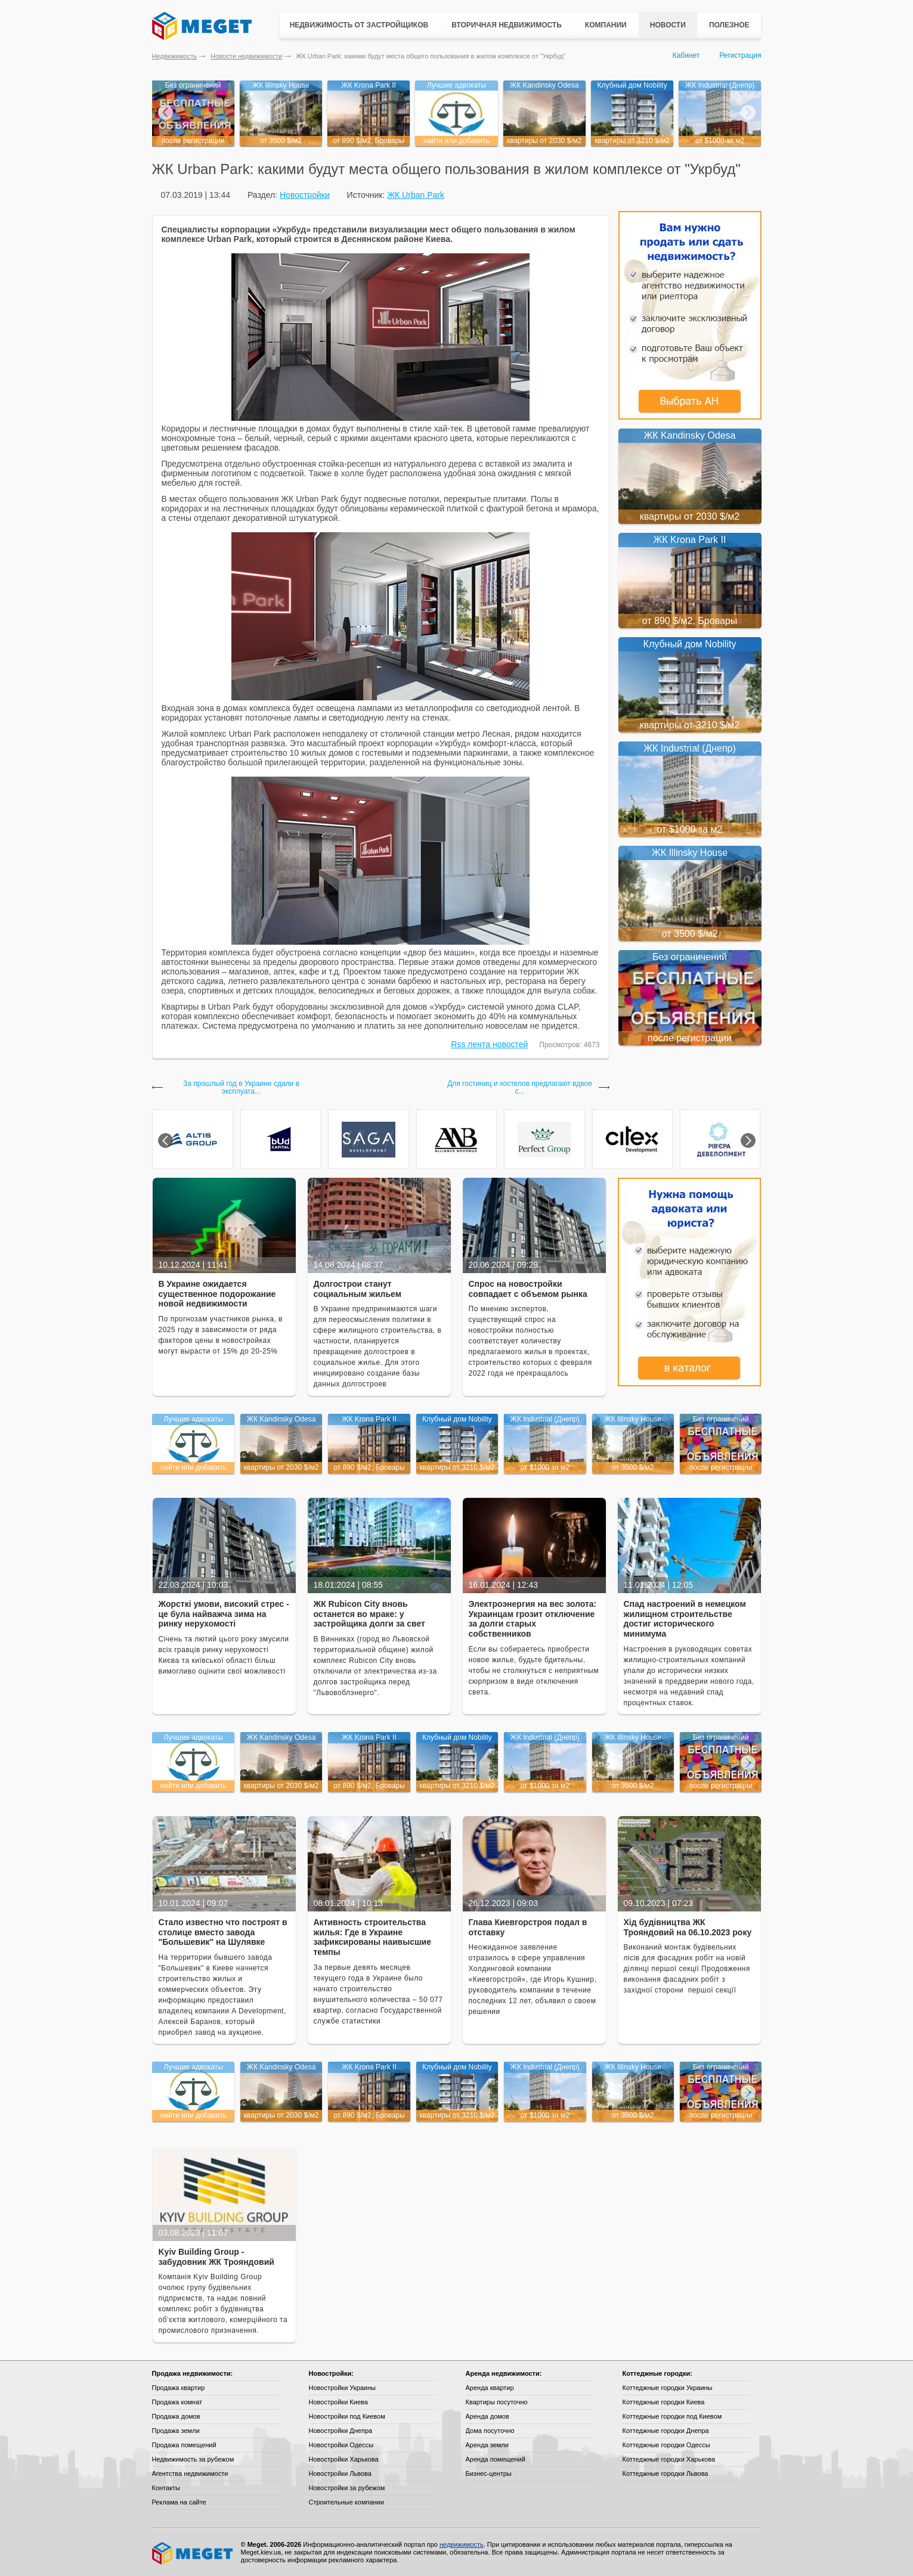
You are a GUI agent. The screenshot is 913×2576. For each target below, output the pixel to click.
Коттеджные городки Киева (664, 2402)
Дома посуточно (490, 2430)
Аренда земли (487, 2444)
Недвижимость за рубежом (193, 2459)
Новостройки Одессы (341, 2444)
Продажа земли (176, 2430)
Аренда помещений (495, 2459)
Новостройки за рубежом (347, 2487)
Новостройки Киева (338, 2402)
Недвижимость (174, 56)
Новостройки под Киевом (347, 2416)
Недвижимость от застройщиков (359, 25)
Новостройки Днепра (341, 2430)
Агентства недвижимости (190, 2473)
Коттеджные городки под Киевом (672, 2416)
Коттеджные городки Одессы (666, 2444)
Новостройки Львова (340, 2473)
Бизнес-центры (489, 2473)
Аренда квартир (490, 2387)
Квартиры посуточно (497, 2402)
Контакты (166, 2487)
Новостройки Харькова (344, 2459)
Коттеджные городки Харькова (669, 2459)
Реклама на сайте (179, 2502)
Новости (668, 25)
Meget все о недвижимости (193, 2553)
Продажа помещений (184, 2444)
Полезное (729, 25)
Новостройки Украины (342, 2387)
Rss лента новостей (489, 1044)
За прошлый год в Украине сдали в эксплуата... (241, 1087)
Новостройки (305, 195)
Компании (606, 25)
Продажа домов (176, 2416)
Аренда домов (487, 2416)
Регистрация (740, 55)
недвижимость (462, 2544)
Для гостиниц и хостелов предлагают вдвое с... (519, 1087)
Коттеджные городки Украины (668, 2387)
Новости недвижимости (246, 56)
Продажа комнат (177, 2402)
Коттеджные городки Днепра (666, 2430)
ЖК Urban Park (415, 195)
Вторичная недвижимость (506, 25)
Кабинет (686, 55)
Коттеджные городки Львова (665, 2473)
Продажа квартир (178, 2387)
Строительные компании (346, 2502)
